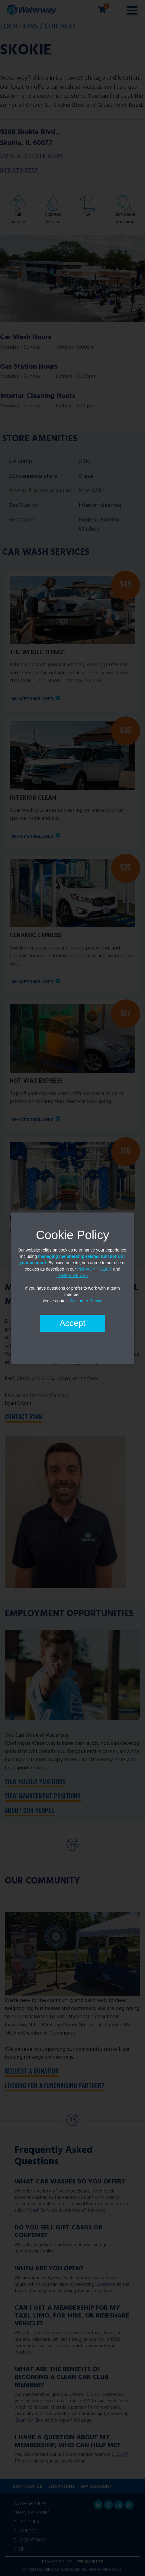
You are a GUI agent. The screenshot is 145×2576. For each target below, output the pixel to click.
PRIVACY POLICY (94, 1269)
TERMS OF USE (72, 1275)
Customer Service (86, 1300)
